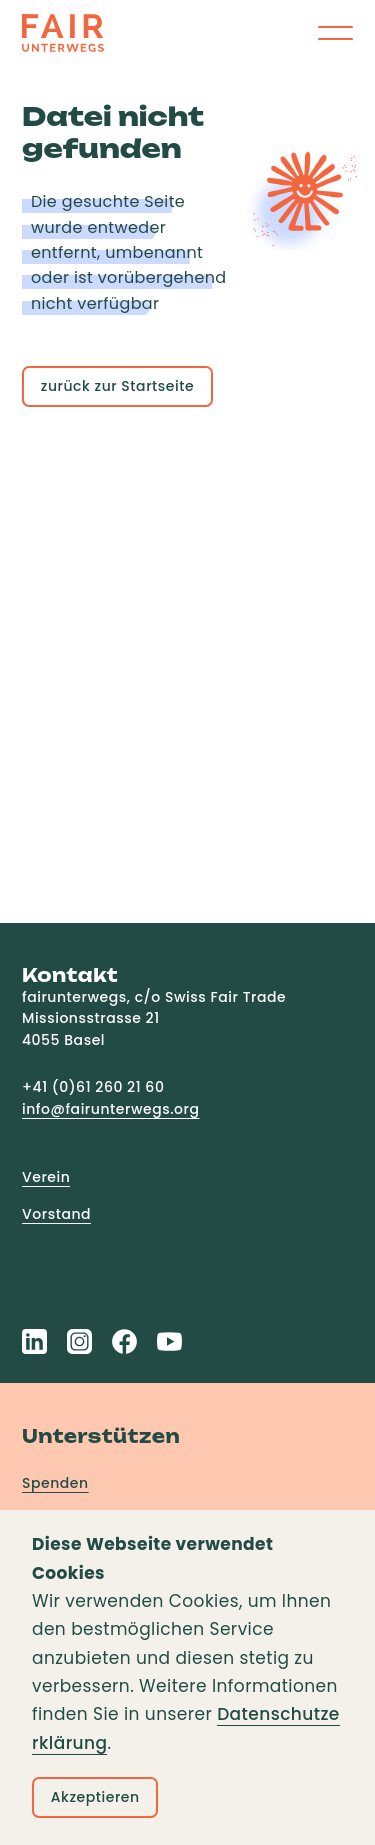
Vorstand (56, 1214)
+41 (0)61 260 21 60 (93, 1087)
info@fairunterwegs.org (111, 1109)
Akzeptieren (95, 1797)
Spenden (55, 1483)
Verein (46, 1177)
